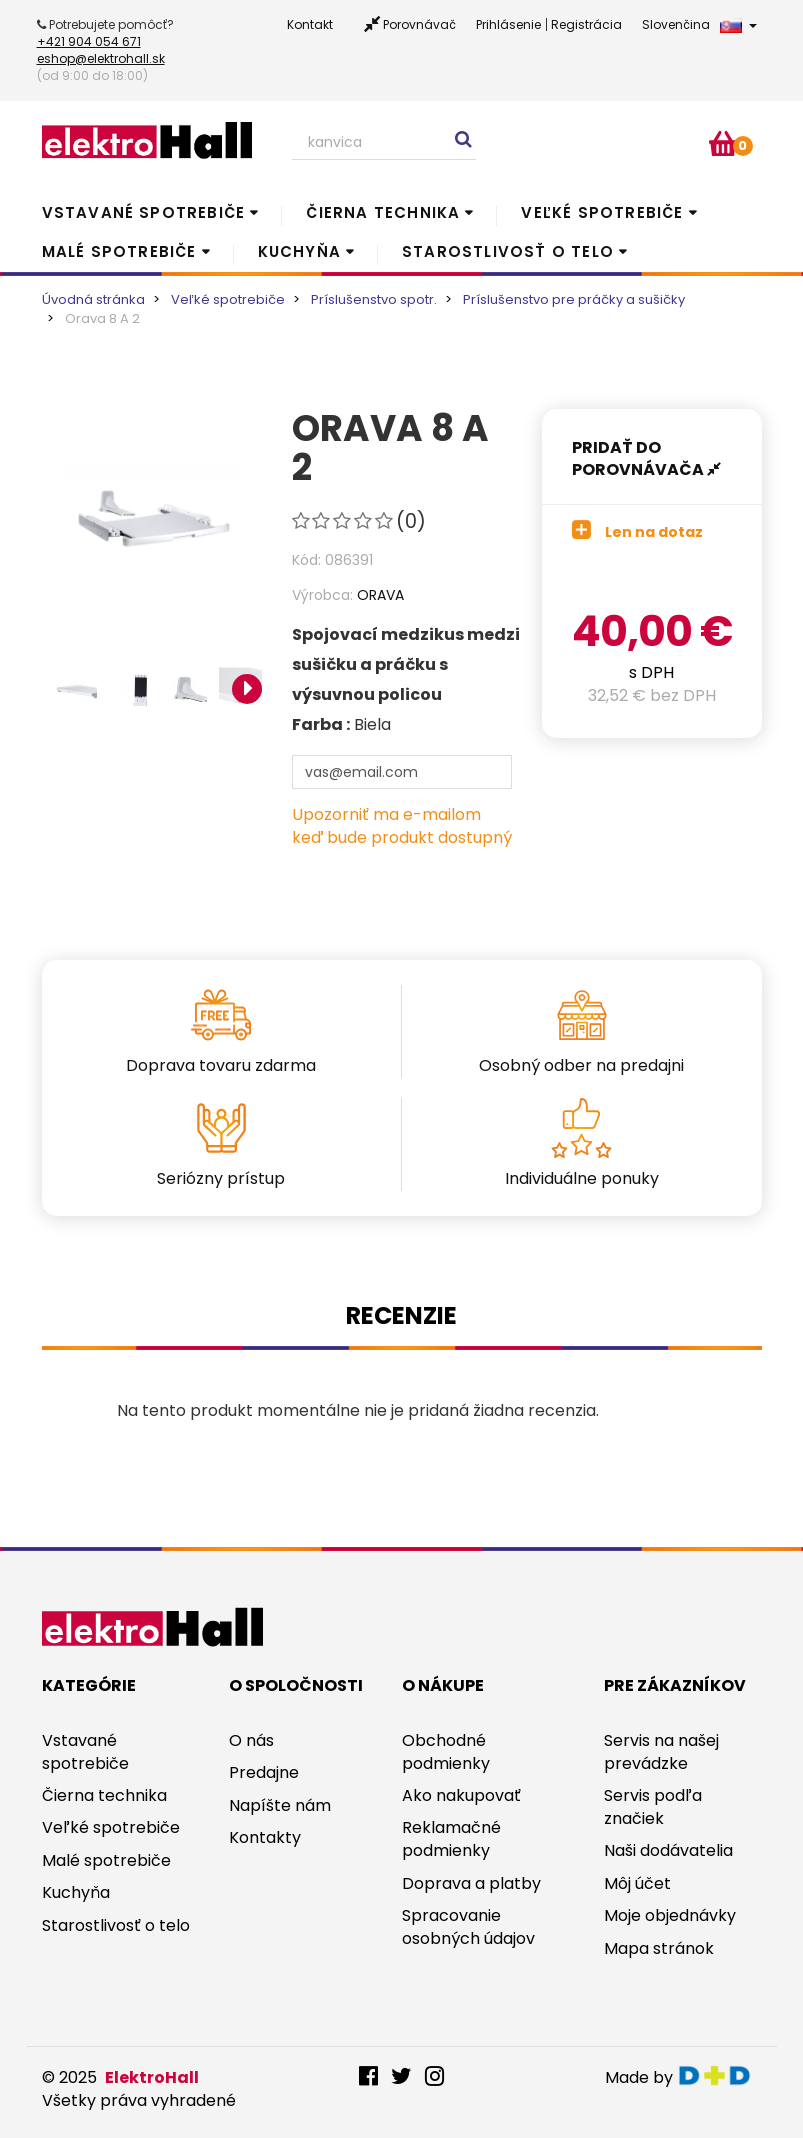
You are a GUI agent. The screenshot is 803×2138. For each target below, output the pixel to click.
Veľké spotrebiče (602, 212)
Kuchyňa (299, 251)
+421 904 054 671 (89, 41)
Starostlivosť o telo (508, 251)
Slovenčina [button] (699, 24)
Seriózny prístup (221, 1178)
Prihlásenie (508, 24)
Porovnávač (419, 24)
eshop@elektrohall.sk (101, 58)
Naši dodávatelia (668, 1850)
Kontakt (310, 24)
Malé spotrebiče (119, 251)
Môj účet (637, 1883)
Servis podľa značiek (653, 1807)
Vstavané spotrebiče (144, 212)
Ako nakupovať (461, 1795)
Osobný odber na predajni (581, 1065)
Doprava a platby (471, 1883)
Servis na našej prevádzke (661, 1752)
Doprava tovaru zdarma (221, 1065)
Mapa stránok (659, 1948)
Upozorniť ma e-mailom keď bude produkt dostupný (402, 826)
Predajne (264, 1772)
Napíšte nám (280, 1805)
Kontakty (265, 1837)
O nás (251, 1740)
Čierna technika (383, 212)
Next (247, 689)
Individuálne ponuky (582, 1178)
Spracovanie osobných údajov (468, 1927)
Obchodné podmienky (446, 1752)
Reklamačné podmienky (451, 1839)
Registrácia (586, 24)
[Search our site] (384, 143)
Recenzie (401, 1315)
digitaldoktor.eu (719, 2075)
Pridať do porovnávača (646, 459)
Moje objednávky (670, 1915)
